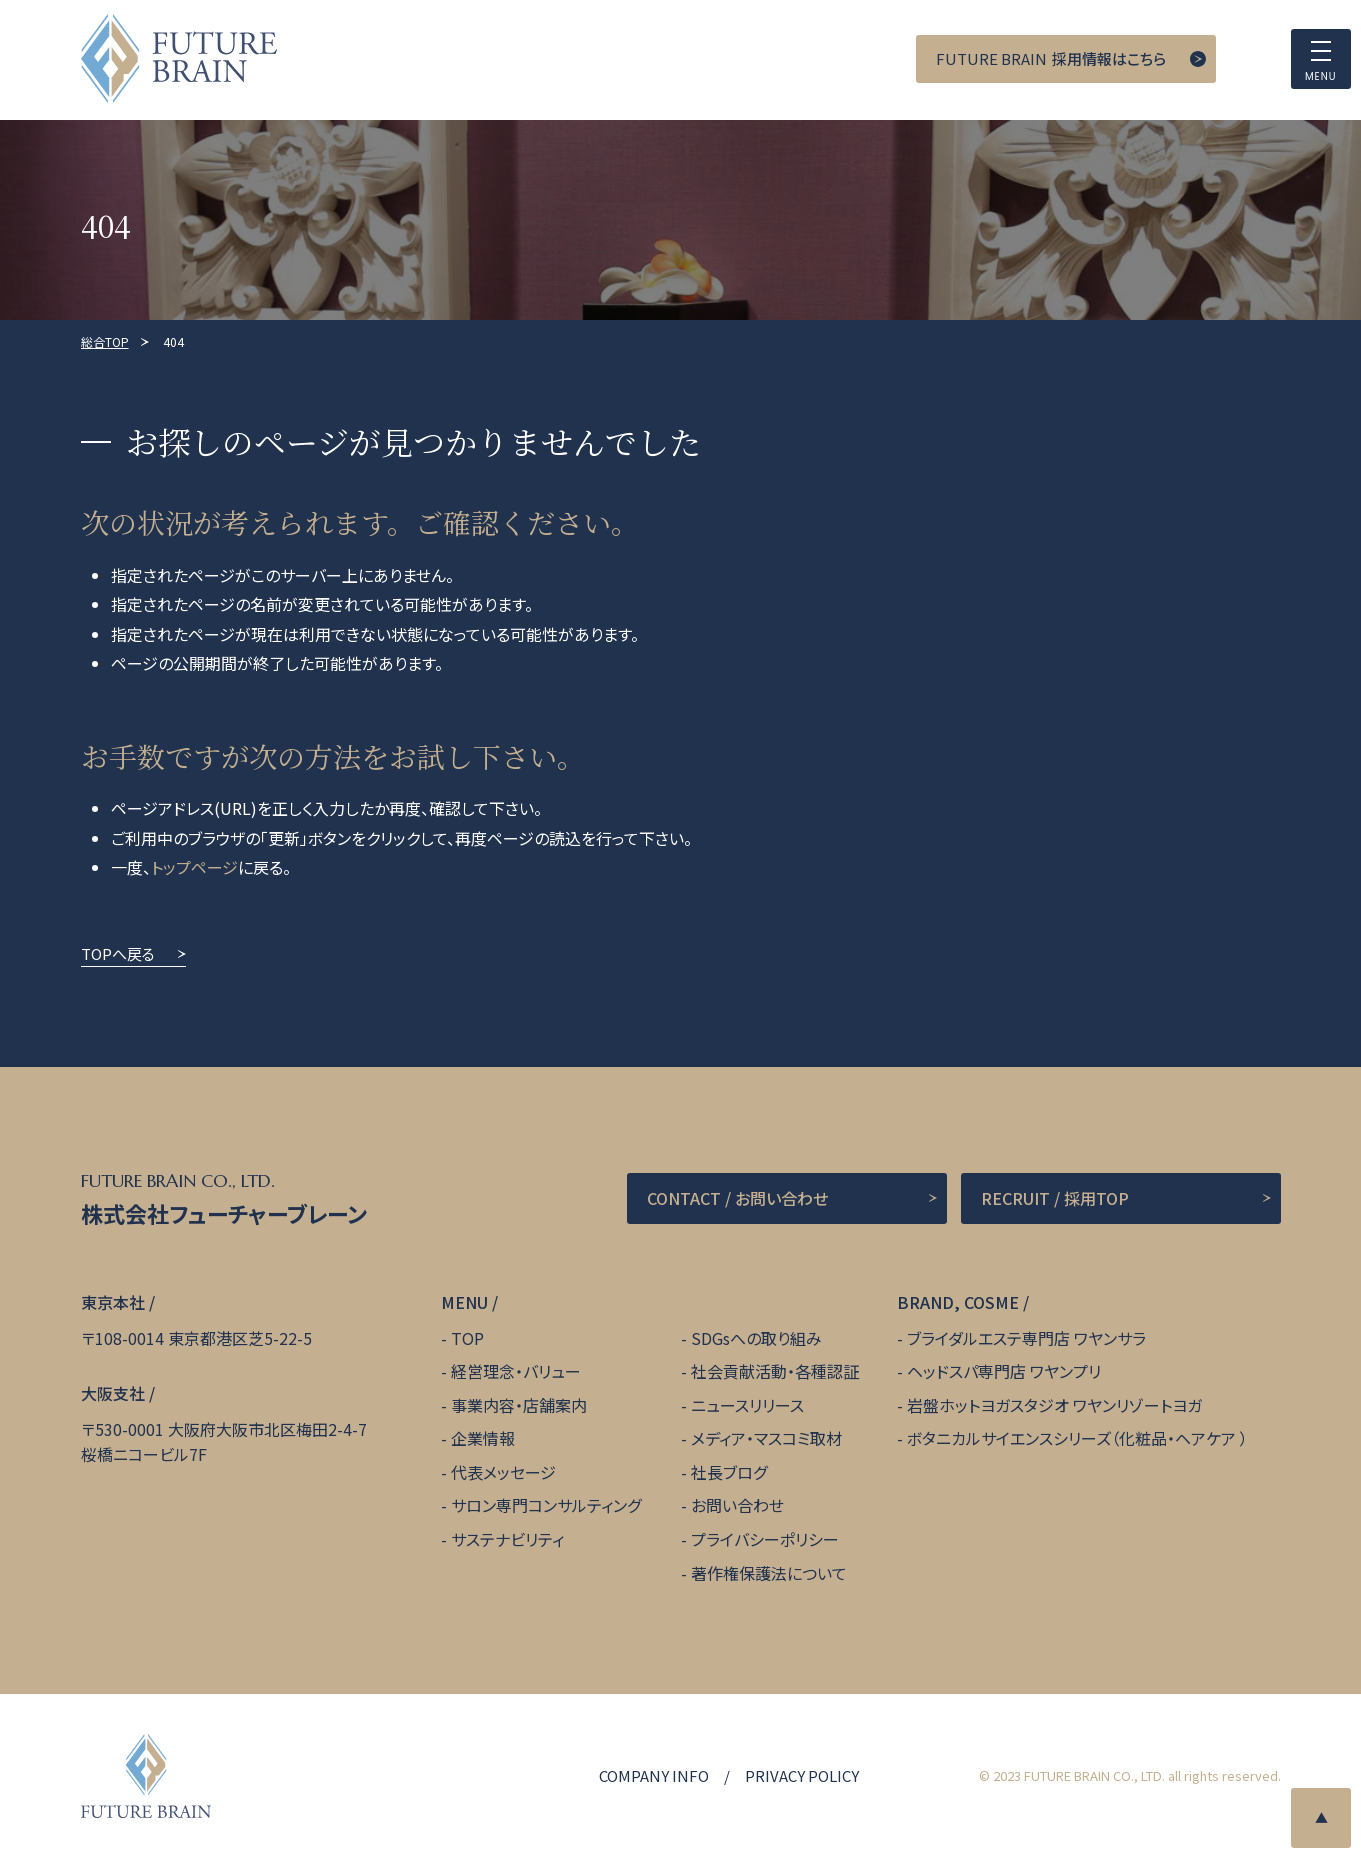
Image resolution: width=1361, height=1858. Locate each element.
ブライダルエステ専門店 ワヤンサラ (1026, 1338)
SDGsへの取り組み (756, 1338)
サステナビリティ (507, 1539)
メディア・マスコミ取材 (766, 1438)
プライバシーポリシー (765, 1539)
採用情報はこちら (1051, 59)
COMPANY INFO (654, 1775)
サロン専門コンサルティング (546, 1505)
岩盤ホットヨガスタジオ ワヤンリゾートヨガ (1054, 1405)
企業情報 (483, 1438)
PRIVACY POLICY (802, 1775)
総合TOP (105, 341)
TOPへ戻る (118, 953)
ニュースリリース (747, 1405)
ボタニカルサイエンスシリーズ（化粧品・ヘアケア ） (1077, 1438)
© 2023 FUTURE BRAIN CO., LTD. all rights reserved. (1130, 1775)
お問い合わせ (737, 1505)
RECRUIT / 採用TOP (1055, 1198)
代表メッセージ (503, 1472)
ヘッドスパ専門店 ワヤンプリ (1004, 1371)
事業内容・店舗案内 (519, 1405)
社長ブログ (729, 1472)
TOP (467, 1338)
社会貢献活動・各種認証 (775, 1371)
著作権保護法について (769, 1573)
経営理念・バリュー (516, 1371)
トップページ (194, 867)
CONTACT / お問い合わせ (737, 1198)
